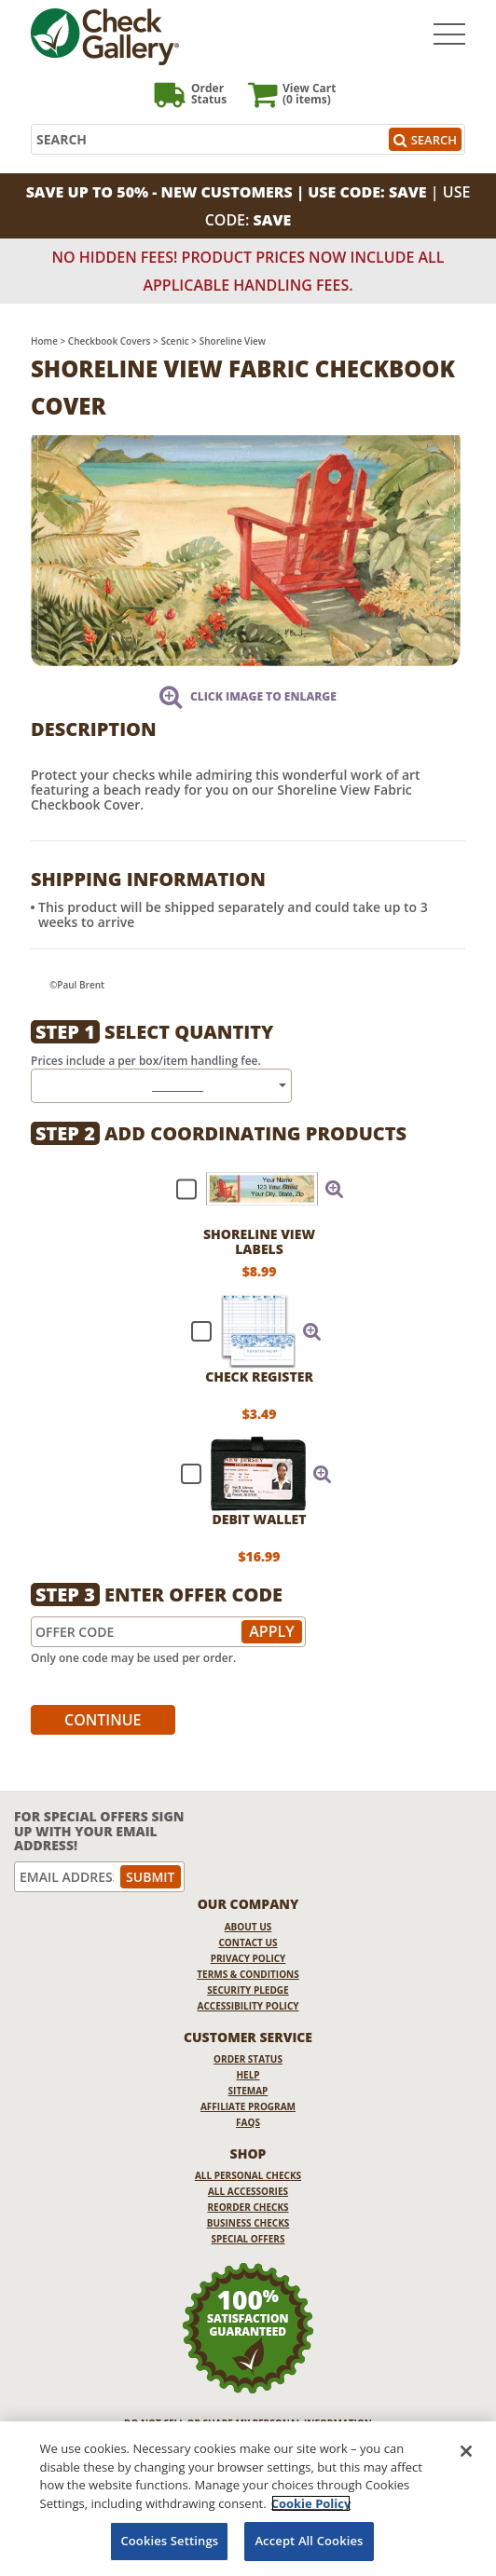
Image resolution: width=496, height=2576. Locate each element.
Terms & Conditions (248, 1974)
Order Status (248, 2059)
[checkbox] (251, 1188)
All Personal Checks (248, 2175)
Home (44, 341)
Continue (103, 1720)
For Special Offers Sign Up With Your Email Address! (99, 1830)
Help (247, 2074)
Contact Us (248, 1942)
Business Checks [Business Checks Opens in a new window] (248, 2222)
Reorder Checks (247, 2207)
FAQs (248, 2122)
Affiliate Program (248, 2106)
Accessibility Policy (248, 2005)
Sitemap (248, 2090)
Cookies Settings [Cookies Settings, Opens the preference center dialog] (169, 2540)
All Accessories (248, 2191)
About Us (248, 1926)
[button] (334, 1189)
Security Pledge (247, 1990)
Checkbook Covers (109, 341)
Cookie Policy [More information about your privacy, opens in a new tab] (311, 2503)
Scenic (174, 341)
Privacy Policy (248, 1958)
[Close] (466, 2451)
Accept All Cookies (309, 2540)
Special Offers (248, 2238)
